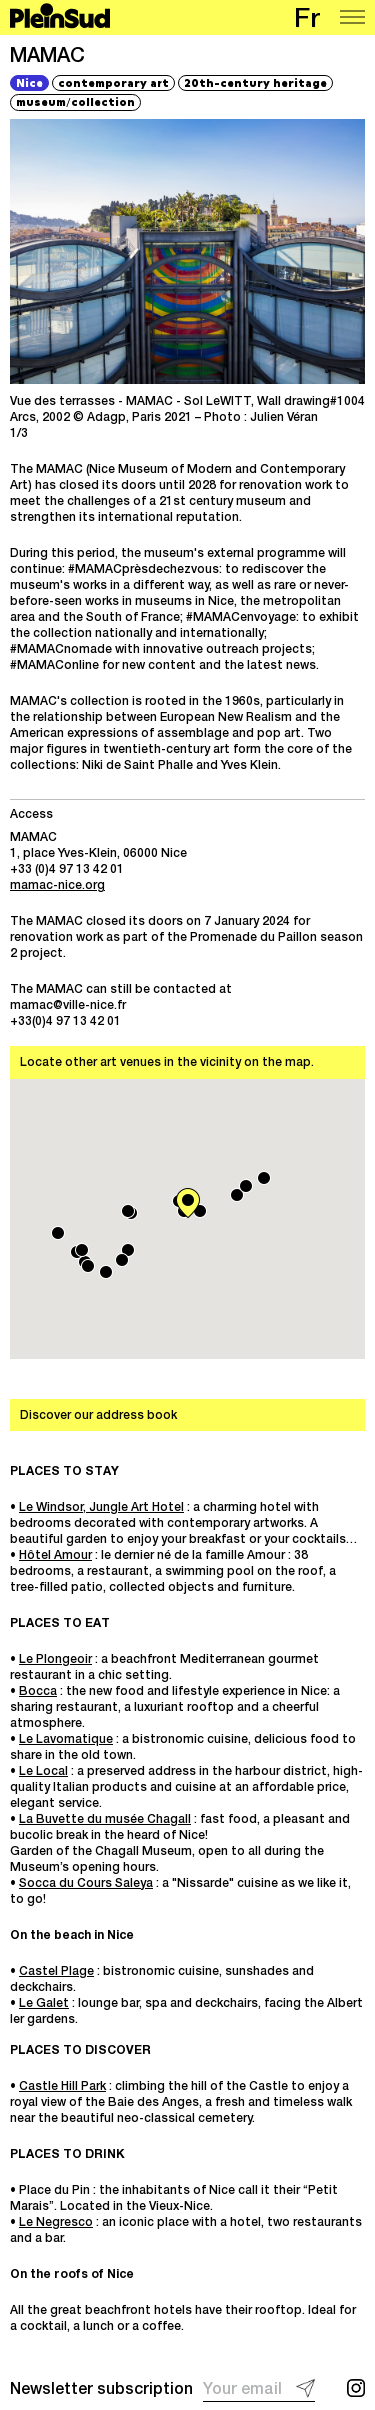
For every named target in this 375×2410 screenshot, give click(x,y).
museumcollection (75, 101)
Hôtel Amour (55, 1556)
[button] (128, 1250)
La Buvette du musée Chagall (105, 1820)
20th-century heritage (255, 82)
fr (307, 21)
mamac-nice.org (57, 886)
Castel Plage (56, 1972)
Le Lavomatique (66, 1740)
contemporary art (113, 82)
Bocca (38, 1692)
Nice (29, 82)
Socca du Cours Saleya (86, 1884)
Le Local (43, 1772)
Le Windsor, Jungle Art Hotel (101, 1508)
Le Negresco (56, 2223)
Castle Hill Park (62, 2087)
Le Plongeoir (55, 1660)
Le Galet (44, 2004)
